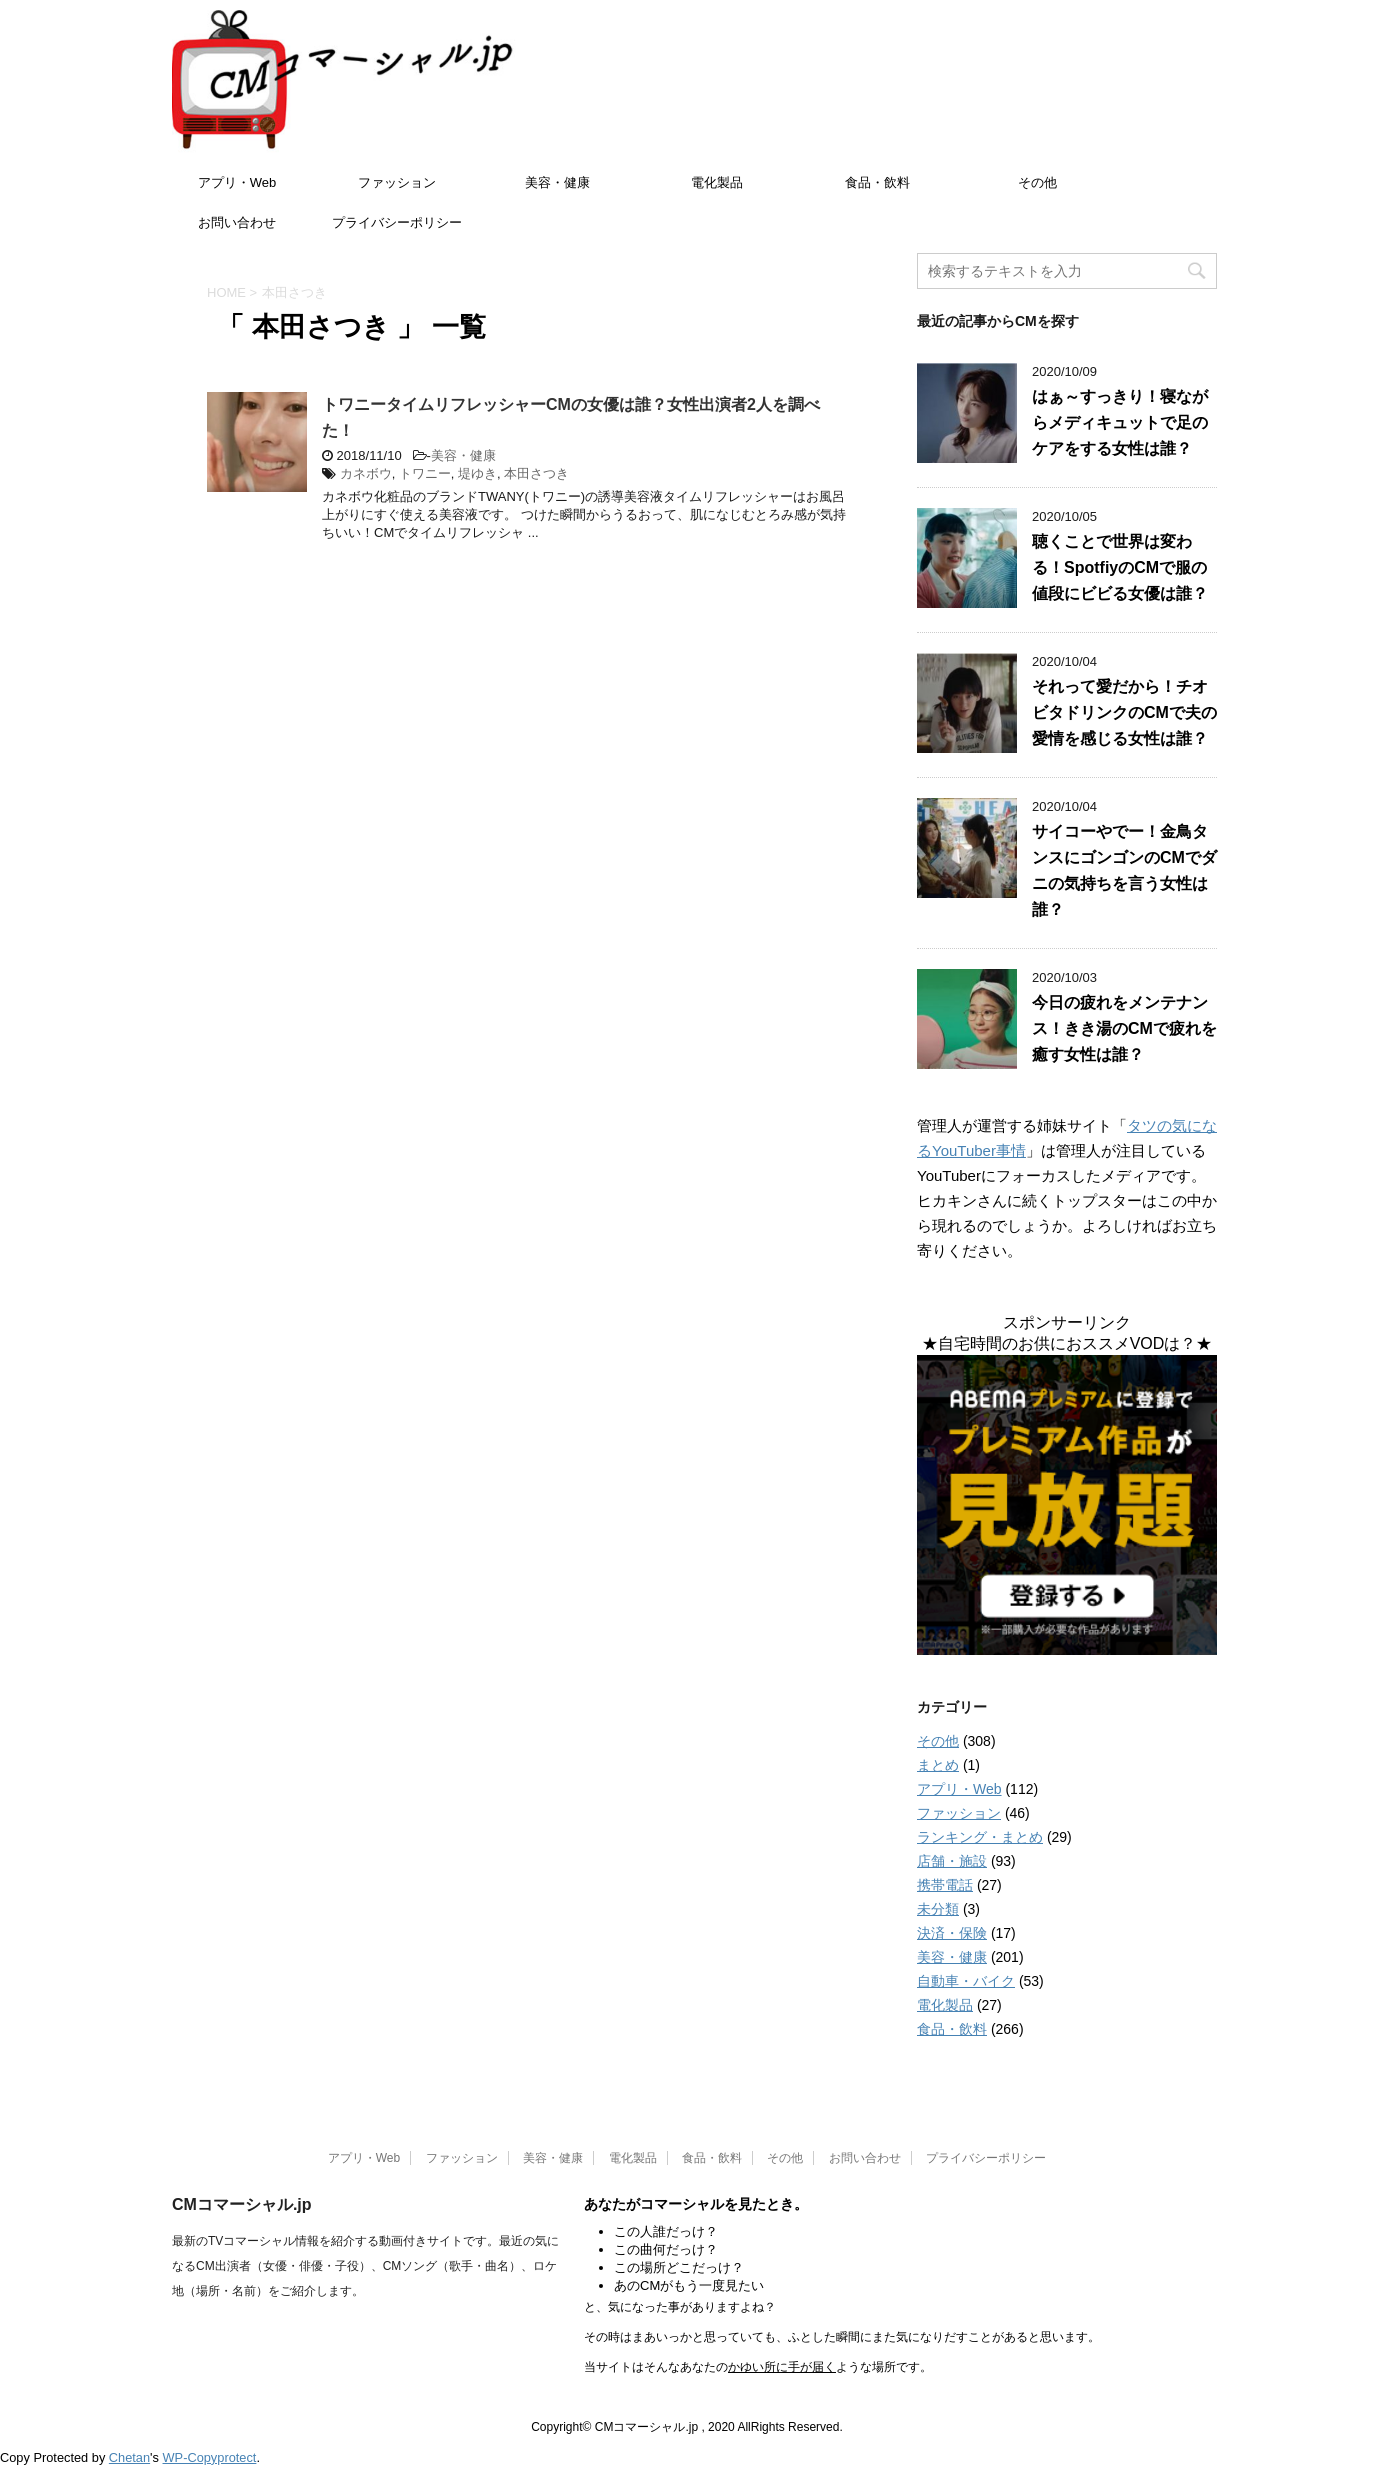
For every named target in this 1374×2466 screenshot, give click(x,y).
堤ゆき (477, 473)
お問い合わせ (237, 222)
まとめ (938, 1765)
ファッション (397, 182)
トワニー (425, 473)
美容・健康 (557, 182)
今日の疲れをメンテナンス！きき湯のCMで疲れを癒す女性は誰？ (1124, 1028)
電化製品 (717, 182)
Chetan (129, 2457)
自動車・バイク (966, 1981)
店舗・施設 (952, 1861)
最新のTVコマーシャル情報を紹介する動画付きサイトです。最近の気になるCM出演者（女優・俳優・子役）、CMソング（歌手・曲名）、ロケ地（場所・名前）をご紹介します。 (365, 2266)
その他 (1037, 182)
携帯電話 (945, 1885)
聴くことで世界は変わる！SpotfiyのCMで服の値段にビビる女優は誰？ (1120, 567)
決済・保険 (952, 1933)
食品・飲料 (877, 182)
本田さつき (536, 473)
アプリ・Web (237, 182)
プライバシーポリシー (397, 222)
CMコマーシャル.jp (242, 2204)
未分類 (938, 1909)
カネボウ (366, 473)
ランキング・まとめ (980, 1837)
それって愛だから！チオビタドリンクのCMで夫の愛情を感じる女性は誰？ (1124, 712)
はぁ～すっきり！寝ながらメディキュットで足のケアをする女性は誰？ (1120, 422)
